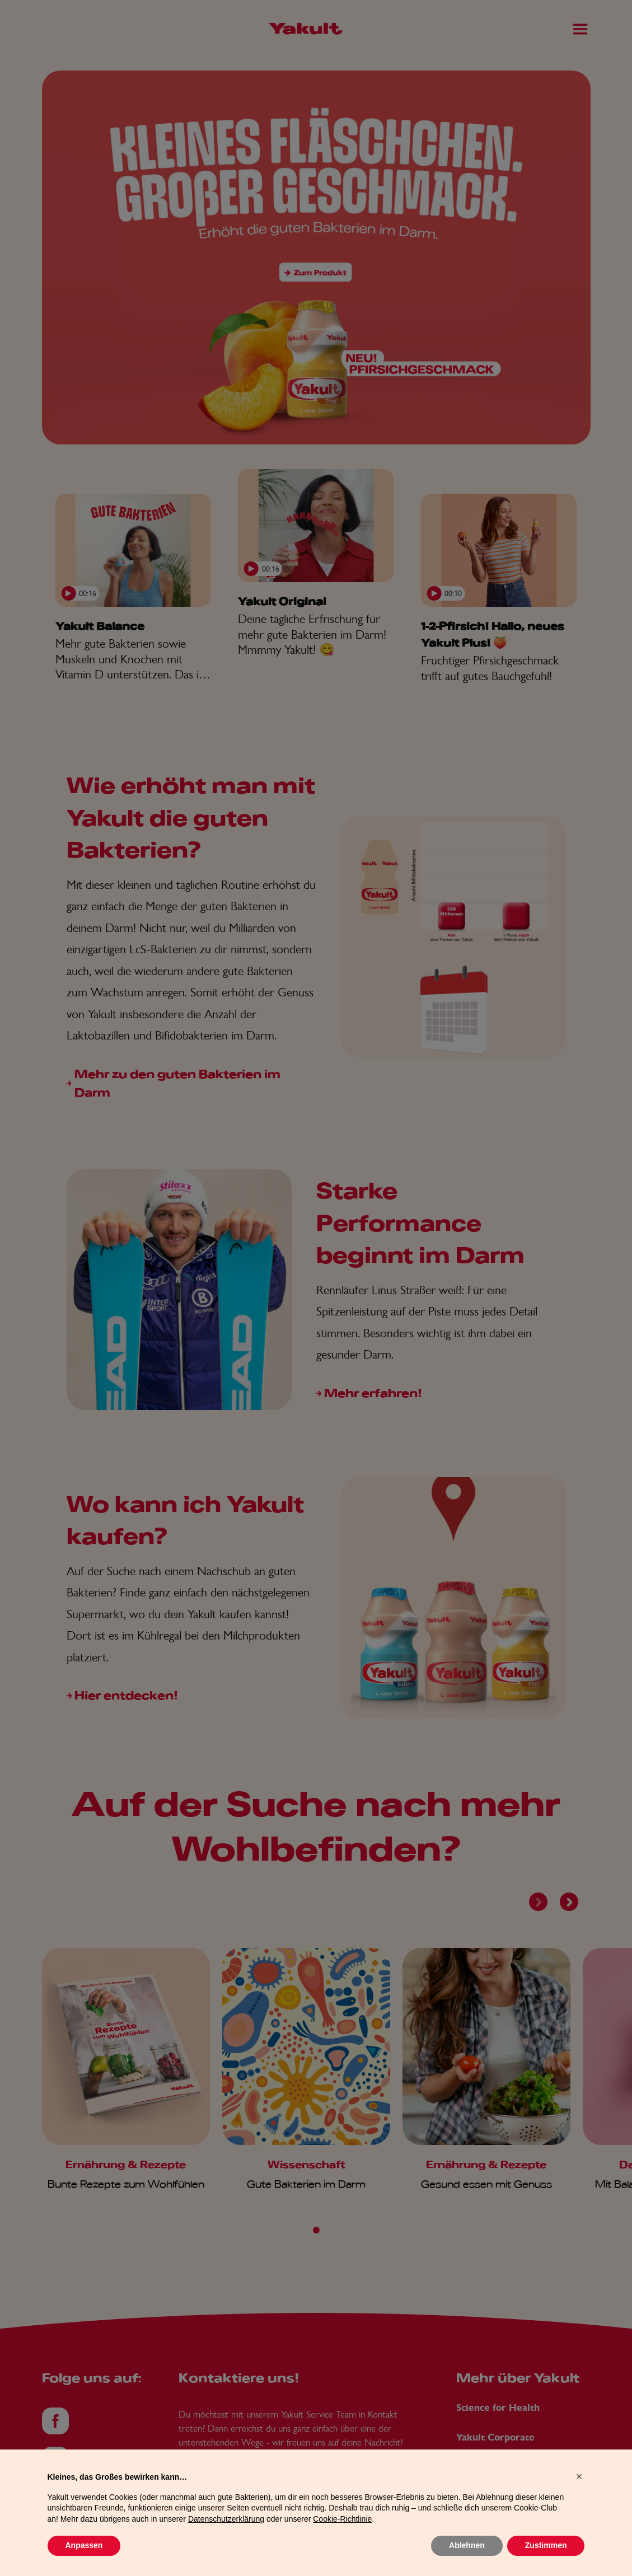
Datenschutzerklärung (226, 2541)
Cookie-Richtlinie (342, 2541)
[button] (579, 2499)
